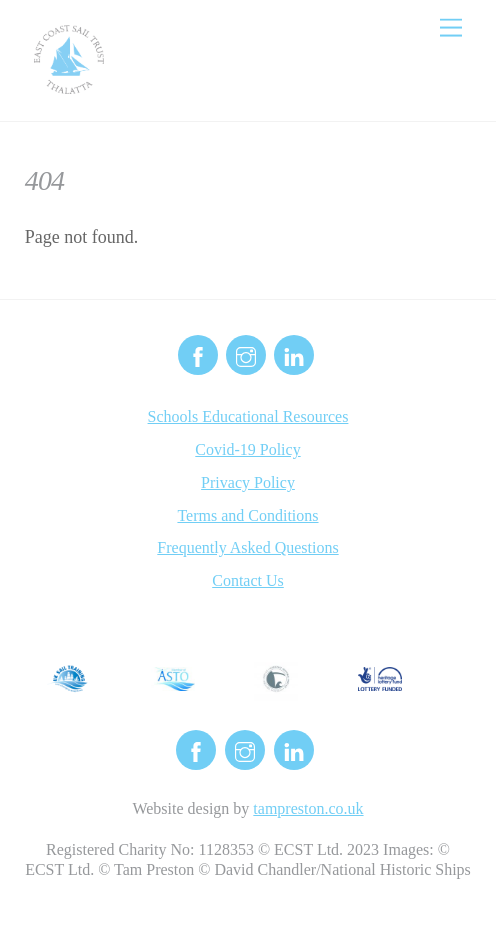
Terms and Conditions (247, 515)
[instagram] (246, 353)
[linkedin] (294, 353)
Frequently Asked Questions (247, 547)
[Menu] (451, 27)
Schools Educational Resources (248, 416)
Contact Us (248, 580)
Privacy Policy (248, 482)
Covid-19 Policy (247, 449)
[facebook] (198, 353)
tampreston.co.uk (308, 808)
